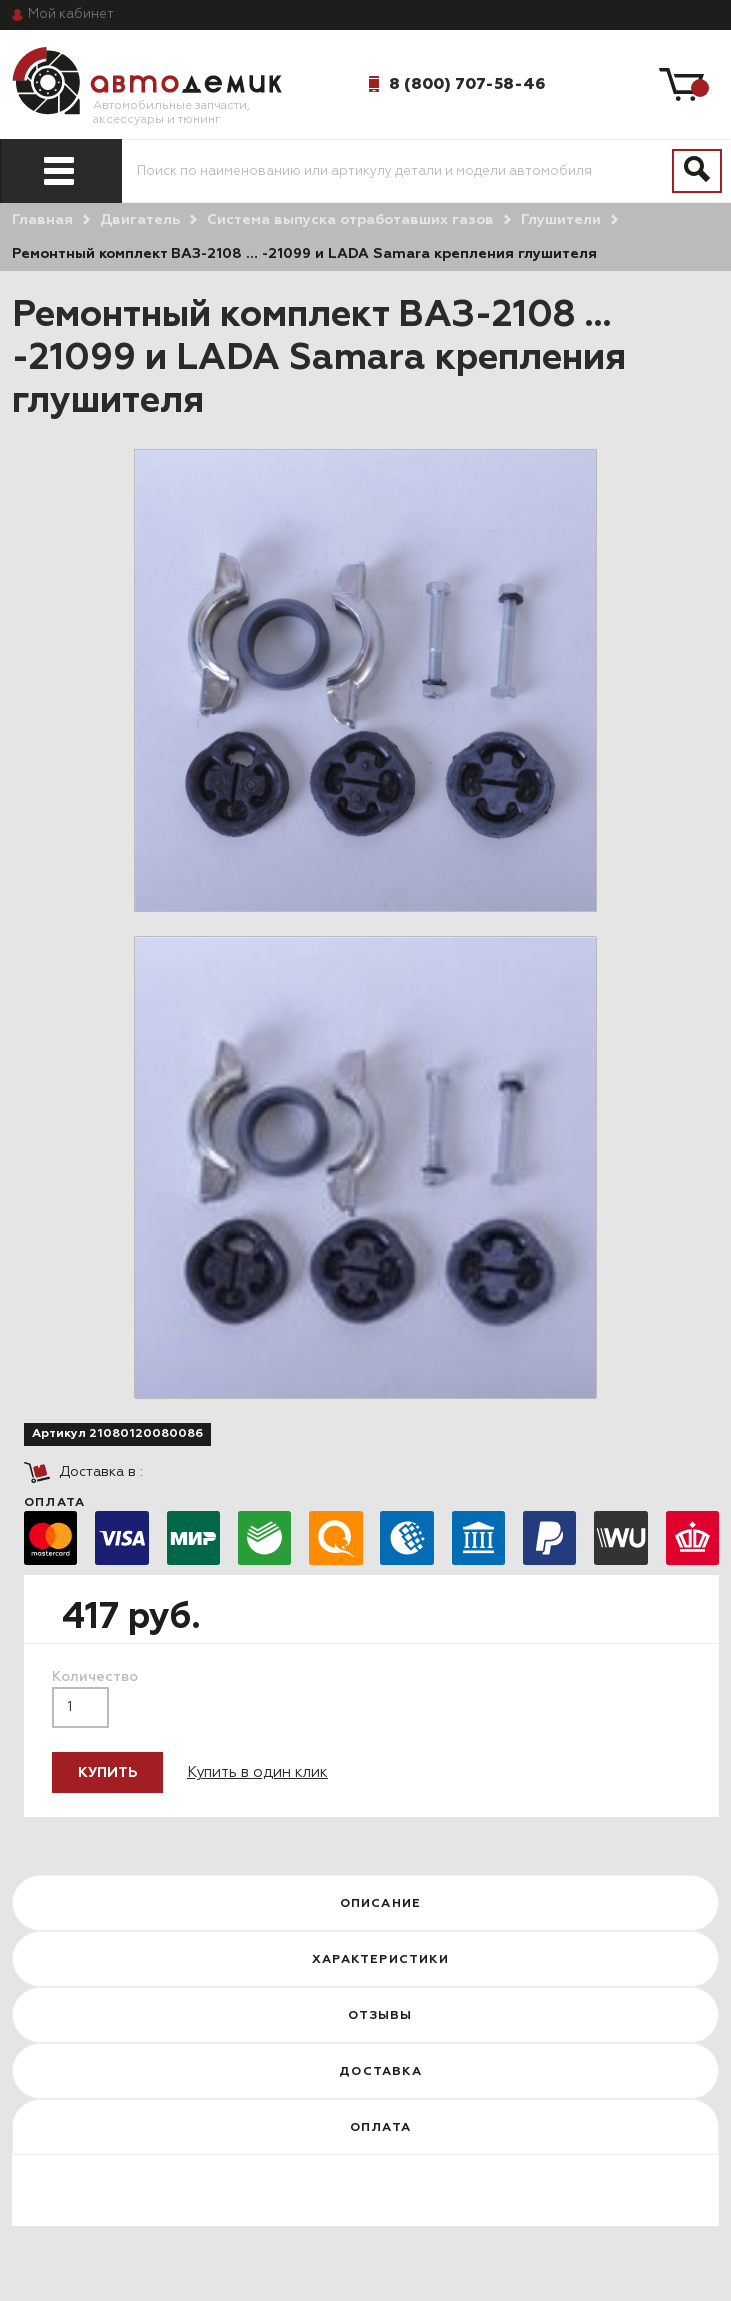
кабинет (71, 14)
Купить (107, 1773)
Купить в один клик (257, 1772)
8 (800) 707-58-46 (467, 84)
